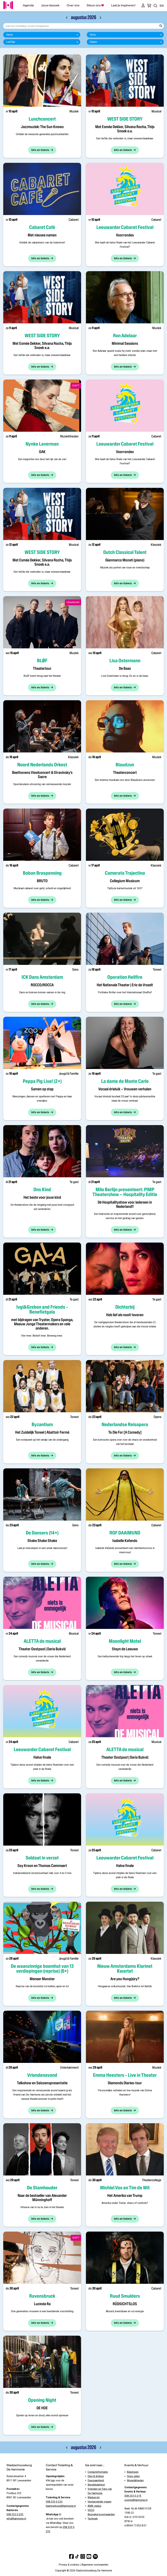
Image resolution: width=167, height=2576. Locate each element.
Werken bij (93, 2497)
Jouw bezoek (50, 5)
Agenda (28, 5)
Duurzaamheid (96, 2480)
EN (162, 6)
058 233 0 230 (15, 2514)
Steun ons (95, 5)
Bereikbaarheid (96, 2484)
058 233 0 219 (133, 2495)
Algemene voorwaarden (94, 2564)
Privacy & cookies (69, 2564)
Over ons (73, 5)
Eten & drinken (96, 2476)
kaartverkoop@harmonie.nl (61, 2505)
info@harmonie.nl (16, 2518)
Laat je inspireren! (123, 5)
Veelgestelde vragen (99, 2501)
